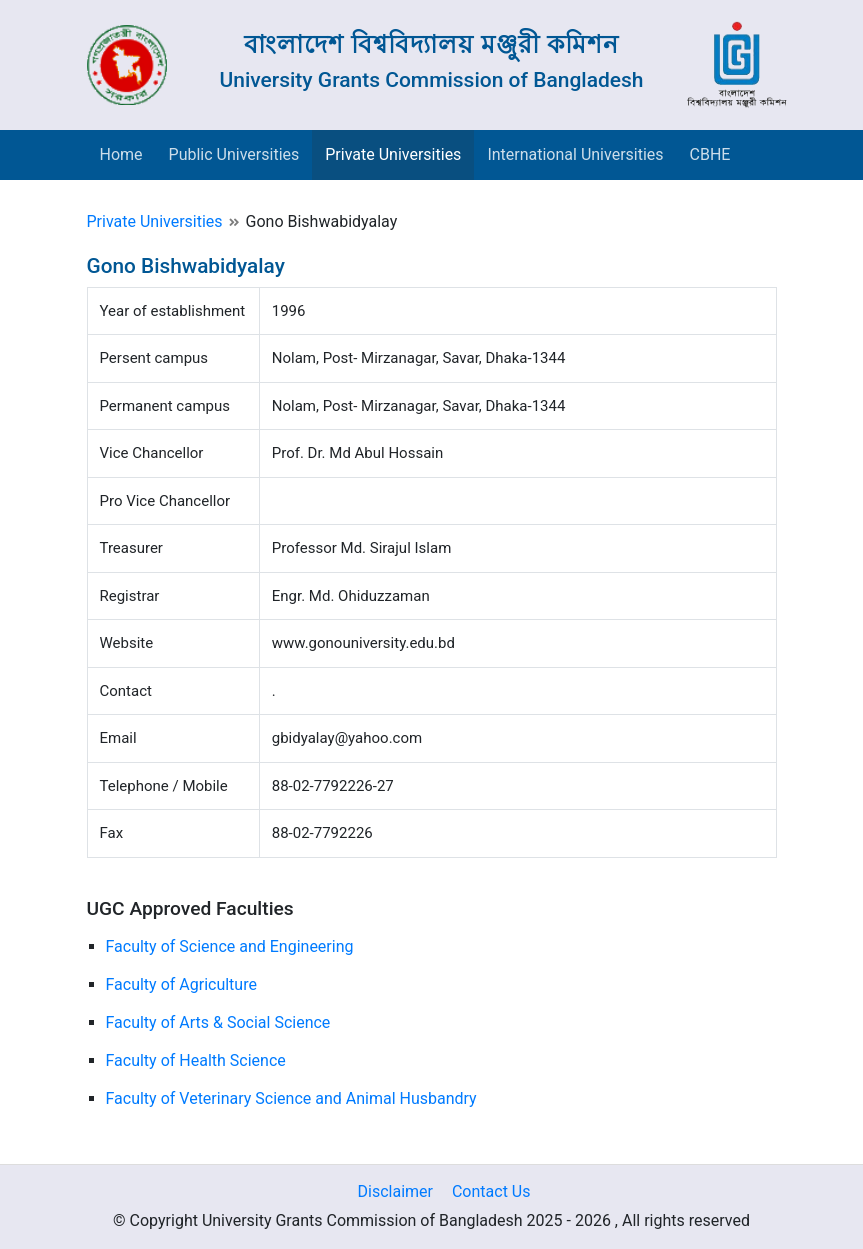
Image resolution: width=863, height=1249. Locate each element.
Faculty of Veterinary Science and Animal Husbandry (291, 1098)
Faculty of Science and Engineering (230, 946)
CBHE (710, 154)
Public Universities (234, 154)
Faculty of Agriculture (181, 984)
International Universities (575, 154)
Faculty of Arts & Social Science (218, 1022)
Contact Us (491, 1191)
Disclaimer (395, 1191)
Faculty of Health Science (196, 1060)
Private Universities (393, 154)
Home (121, 154)
